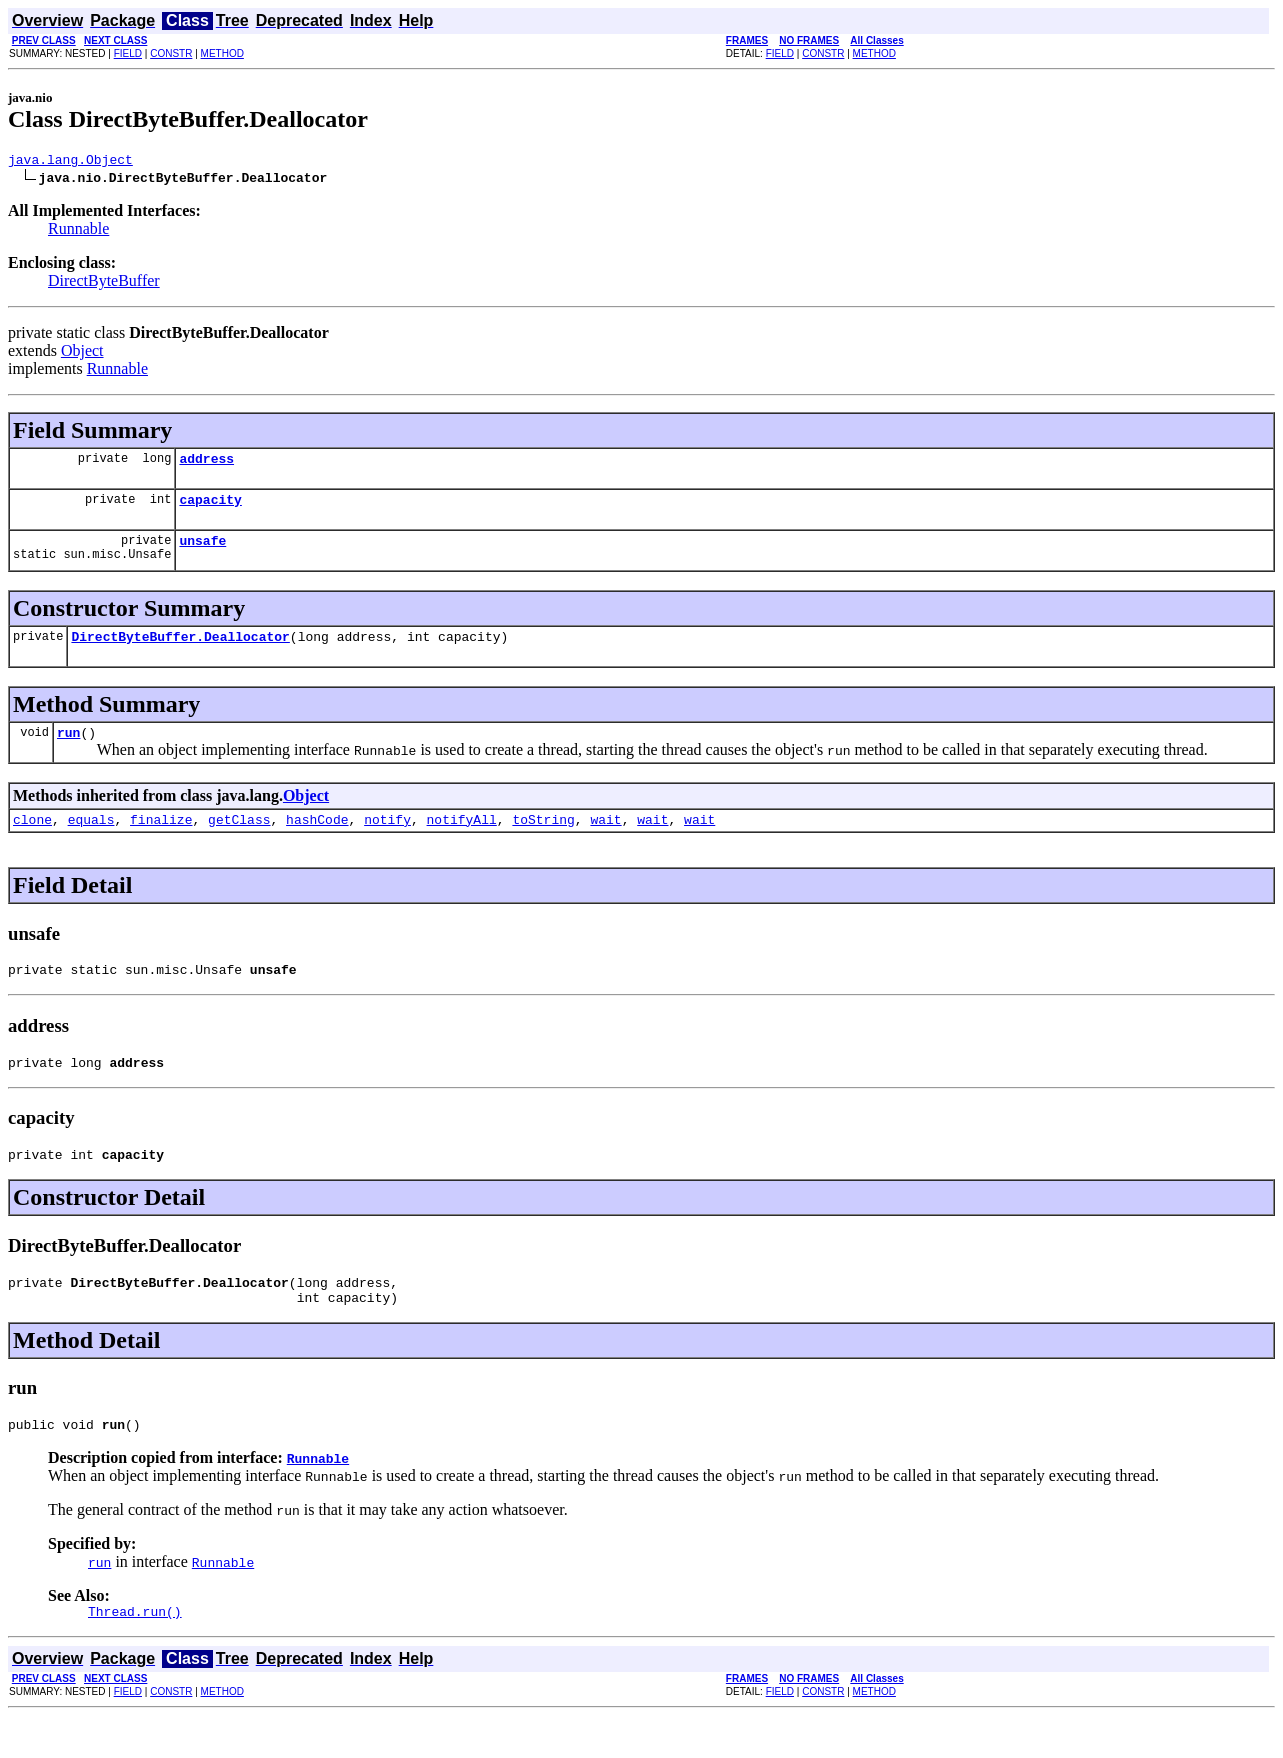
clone (32, 840)
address (206, 464)
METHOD (222, 53)
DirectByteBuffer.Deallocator (180, 651)
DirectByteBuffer (104, 283)
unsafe (202, 552)
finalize (161, 840)
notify (387, 840)
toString (543, 840)
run (68, 750)
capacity (210, 508)
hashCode (317, 840)
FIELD (128, 53)
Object (82, 353)
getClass (239, 840)
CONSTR (171, 53)
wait (605, 840)
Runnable (78, 231)
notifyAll (462, 840)
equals (91, 840)
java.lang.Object (70, 162)
